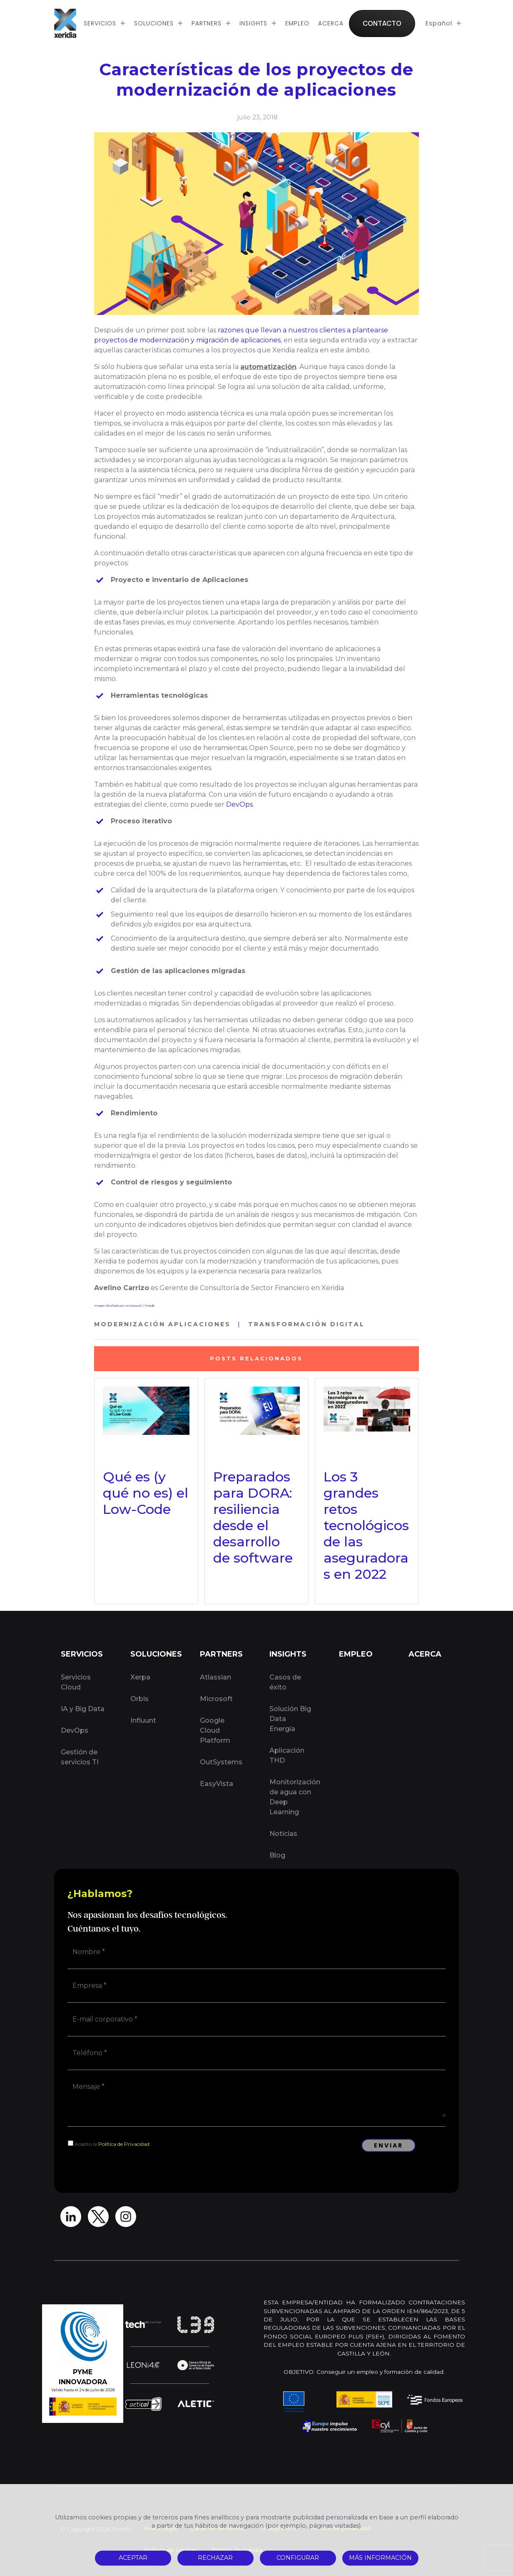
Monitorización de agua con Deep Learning (294, 1797)
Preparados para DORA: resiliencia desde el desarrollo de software (253, 1517)
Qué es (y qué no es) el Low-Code (145, 1493)
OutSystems (221, 1762)
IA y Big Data (83, 1709)
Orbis (139, 1699)
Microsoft (216, 1699)
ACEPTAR (133, 2557)
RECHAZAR (215, 2557)
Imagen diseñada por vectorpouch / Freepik (124, 1306)
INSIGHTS (257, 23)
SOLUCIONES (158, 23)
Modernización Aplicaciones (162, 1324)
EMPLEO (297, 23)
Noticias (283, 1834)
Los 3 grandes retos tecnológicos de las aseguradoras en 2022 (366, 1525)
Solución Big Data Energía (290, 1719)
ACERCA (331, 23)
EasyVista (216, 1784)
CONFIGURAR (297, 2557)
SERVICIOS (104, 23)
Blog (277, 1855)
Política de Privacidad (123, 2144)
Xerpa (140, 1677)
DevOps (239, 804)
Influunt (143, 1720)
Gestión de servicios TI (80, 1757)
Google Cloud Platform (215, 1730)
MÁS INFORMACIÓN (380, 2557)
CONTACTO (382, 23)
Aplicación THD (286, 1755)
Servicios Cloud (76, 1682)
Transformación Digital (306, 1324)
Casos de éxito (285, 1682)
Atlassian (215, 1677)
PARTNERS (211, 23)
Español (443, 23)
